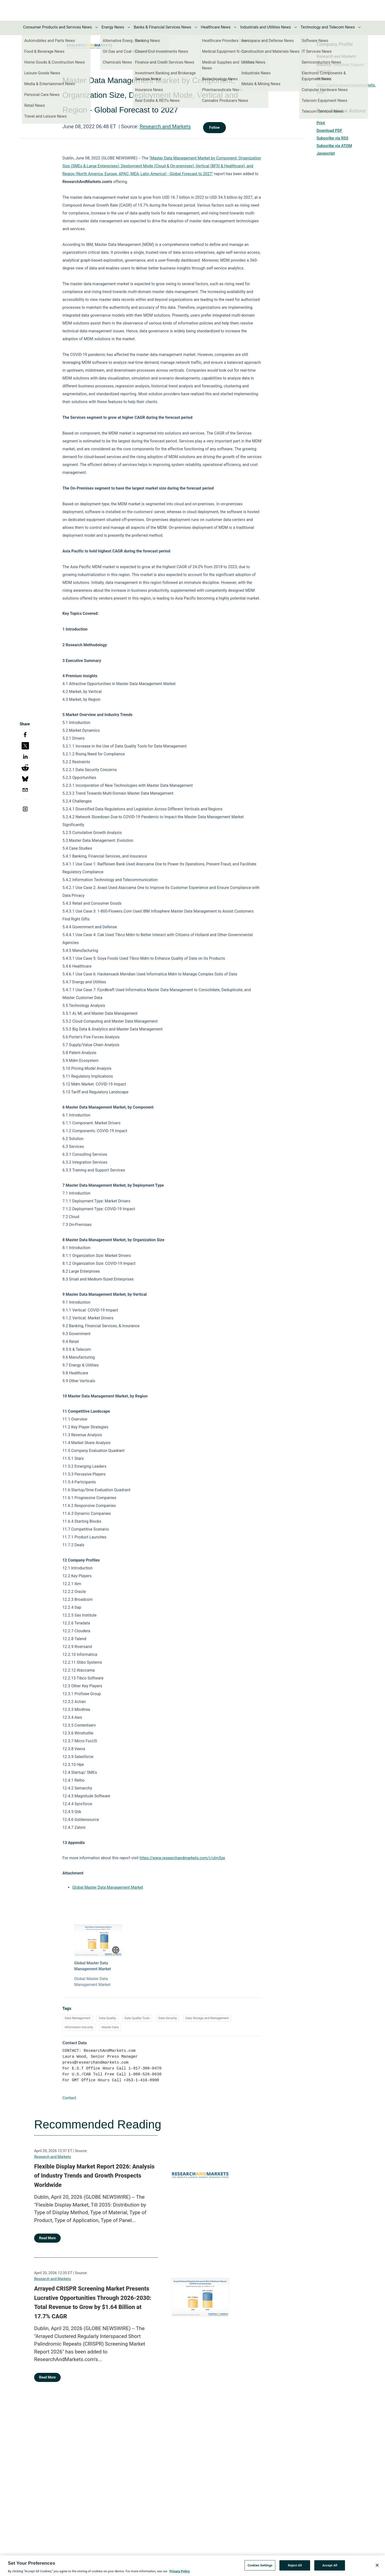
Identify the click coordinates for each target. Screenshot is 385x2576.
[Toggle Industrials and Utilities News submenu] (295, 27)
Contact (69, 2098)
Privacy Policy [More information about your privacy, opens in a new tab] (179, 2574)
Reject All (295, 2568)
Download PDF (329, 130)
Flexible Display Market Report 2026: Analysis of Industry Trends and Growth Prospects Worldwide (94, 2175)
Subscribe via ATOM (334, 145)
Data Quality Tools (137, 2018)
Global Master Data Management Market (107, 1887)
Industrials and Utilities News (265, 27)
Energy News (112, 27)
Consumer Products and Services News (57, 27)
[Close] (377, 2567)
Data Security (167, 2018)
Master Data (110, 2027)
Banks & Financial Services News (162, 27)
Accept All (329, 2568)
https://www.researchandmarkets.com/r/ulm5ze (182, 1858)
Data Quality (107, 2018)
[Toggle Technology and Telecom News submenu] (359, 27)
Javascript (325, 153)
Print (320, 123)
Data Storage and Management (207, 2018)
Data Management (77, 2018)
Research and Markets (165, 126)
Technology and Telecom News (328, 27)
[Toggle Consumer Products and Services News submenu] (96, 27)
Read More (47, 2238)
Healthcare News (216, 27)
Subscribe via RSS (332, 138)
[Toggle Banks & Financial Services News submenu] (195, 27)
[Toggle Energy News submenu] (128, 27)
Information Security (79, 2027)
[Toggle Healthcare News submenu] (235, 27)
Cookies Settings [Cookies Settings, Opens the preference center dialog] (260, 2568)
